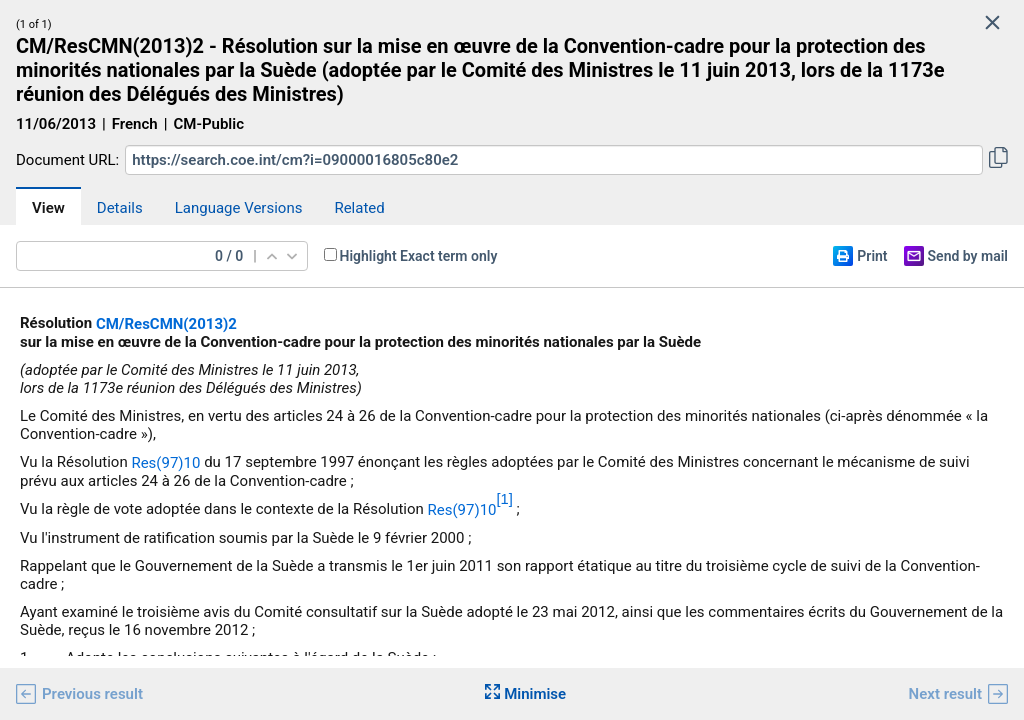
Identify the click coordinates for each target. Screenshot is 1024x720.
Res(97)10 (165, 463)
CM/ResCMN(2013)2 (166, 324)
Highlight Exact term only (419, 256)
